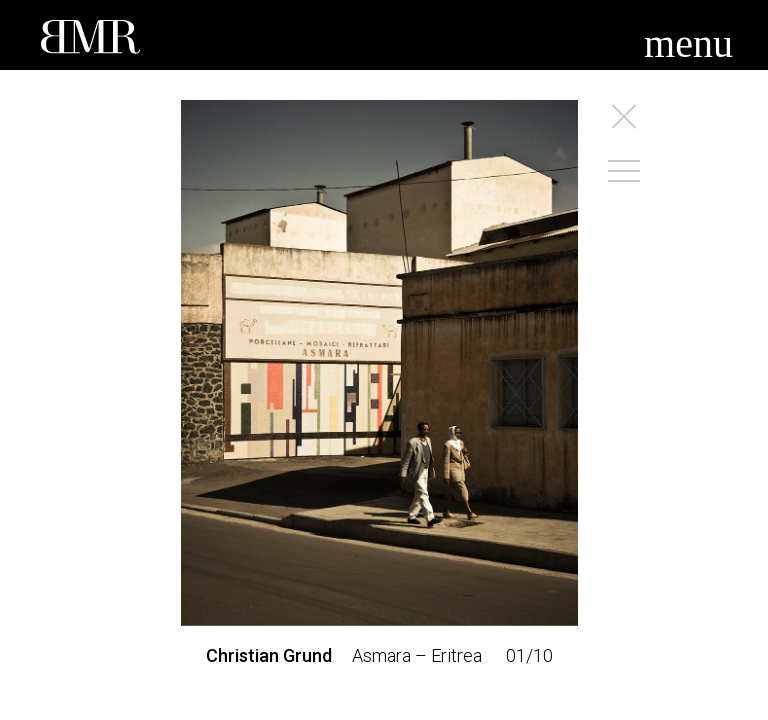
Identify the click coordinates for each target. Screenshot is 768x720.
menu (688, 43)
